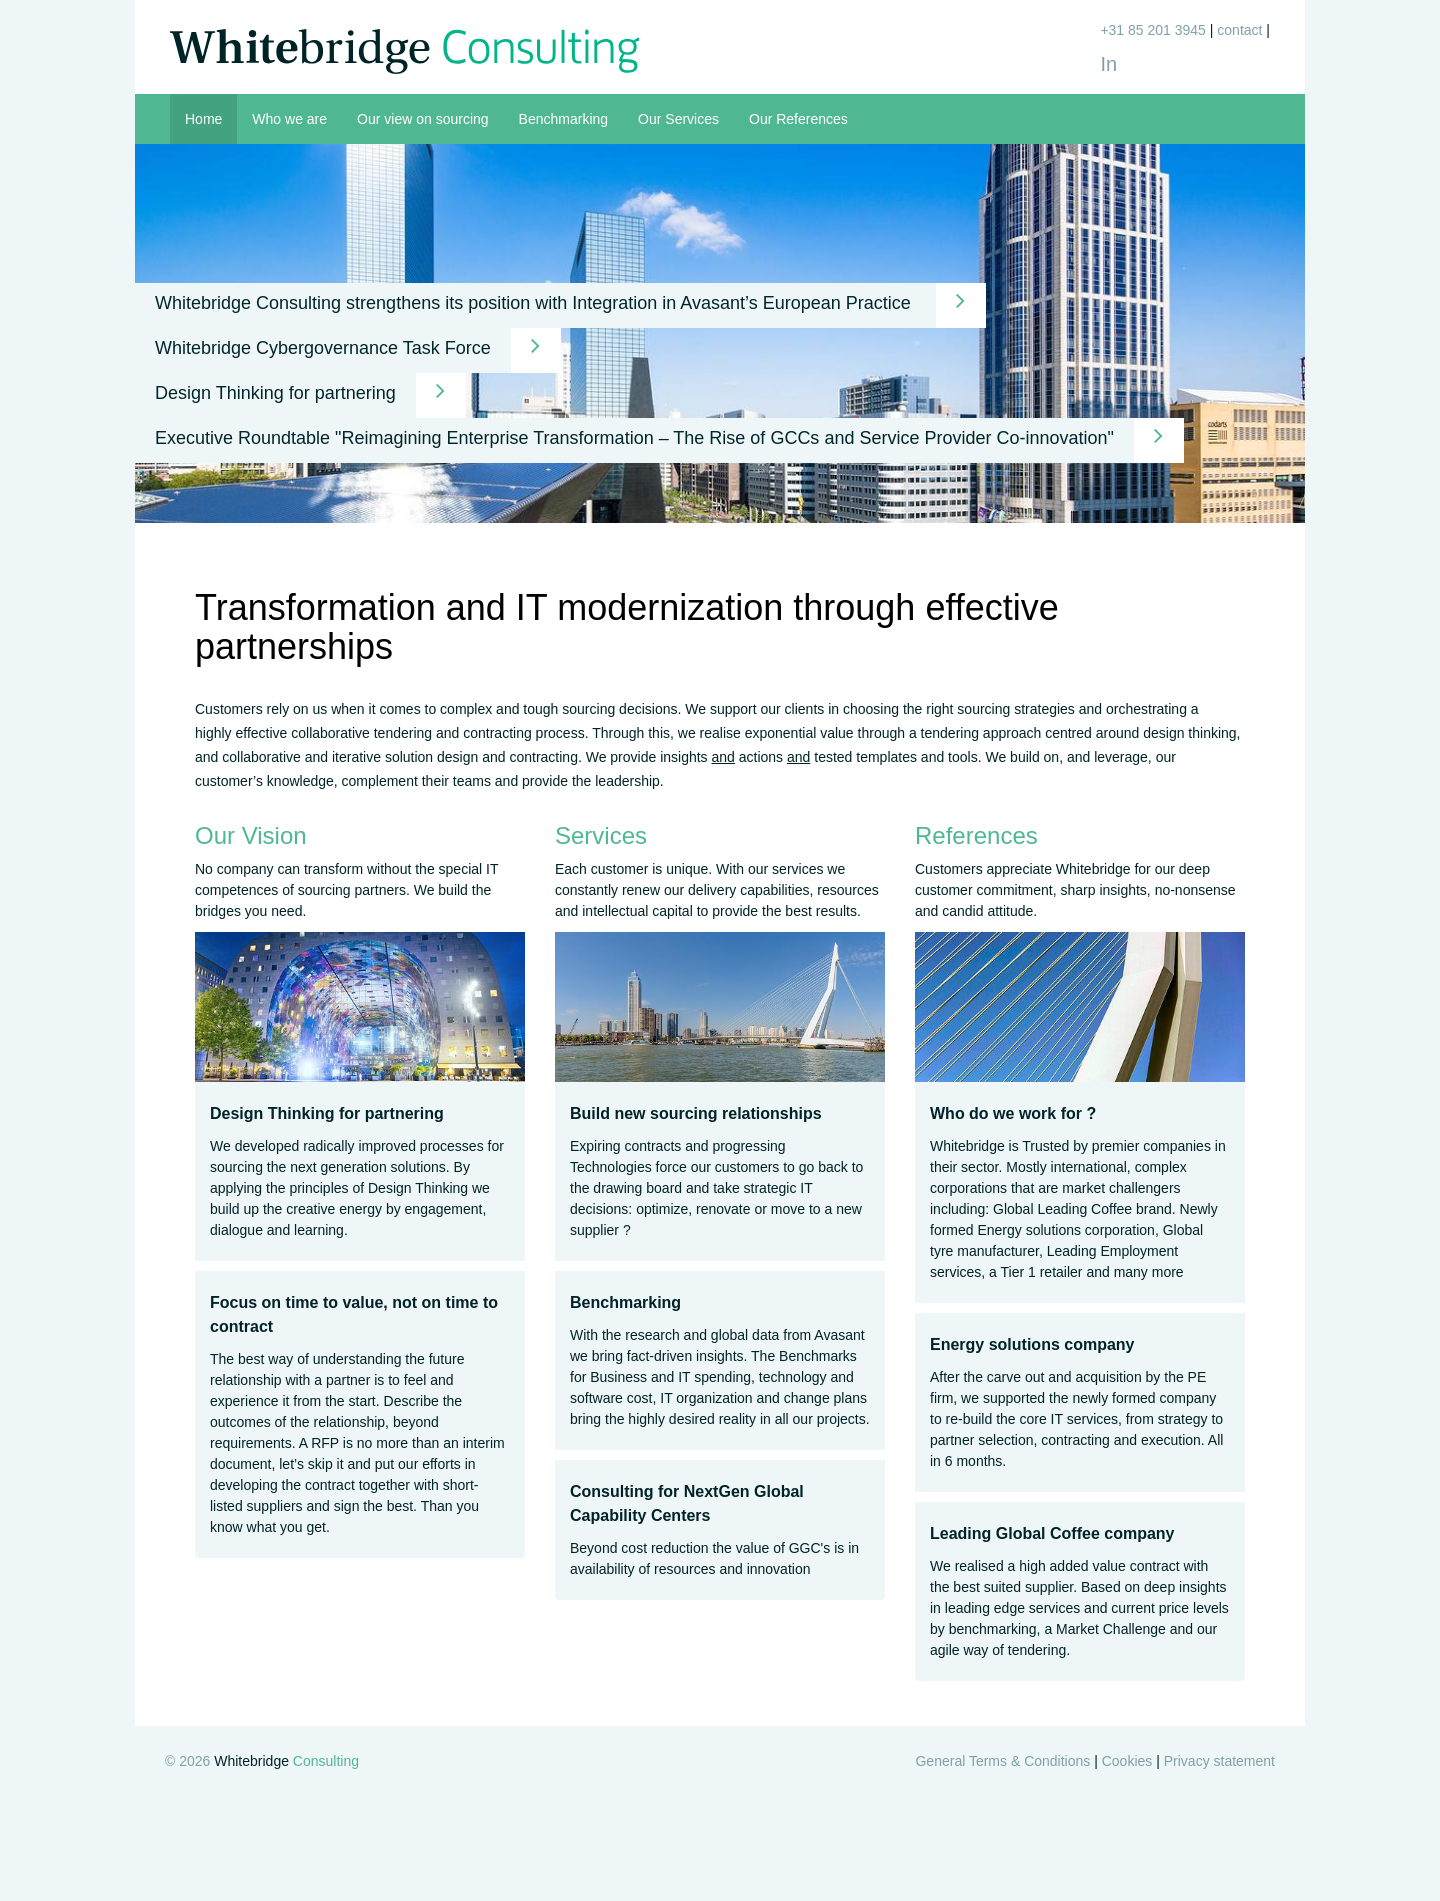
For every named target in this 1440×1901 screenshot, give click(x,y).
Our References (798, 119)
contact (1239, 30)
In (1108, 64)
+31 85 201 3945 (1153, 30)
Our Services (678, 119)
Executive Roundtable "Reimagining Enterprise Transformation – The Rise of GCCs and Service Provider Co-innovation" (669, 440)
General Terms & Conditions (1002, 1761)
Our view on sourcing (423, 119)
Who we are (289, 119)
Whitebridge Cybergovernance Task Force (358, 350)
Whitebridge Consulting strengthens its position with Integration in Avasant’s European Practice (570, 305)
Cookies (1127, 1761)
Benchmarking (564, 119)
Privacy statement (1219, 1761)
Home (203, 119)
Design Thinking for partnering (310, 395)
